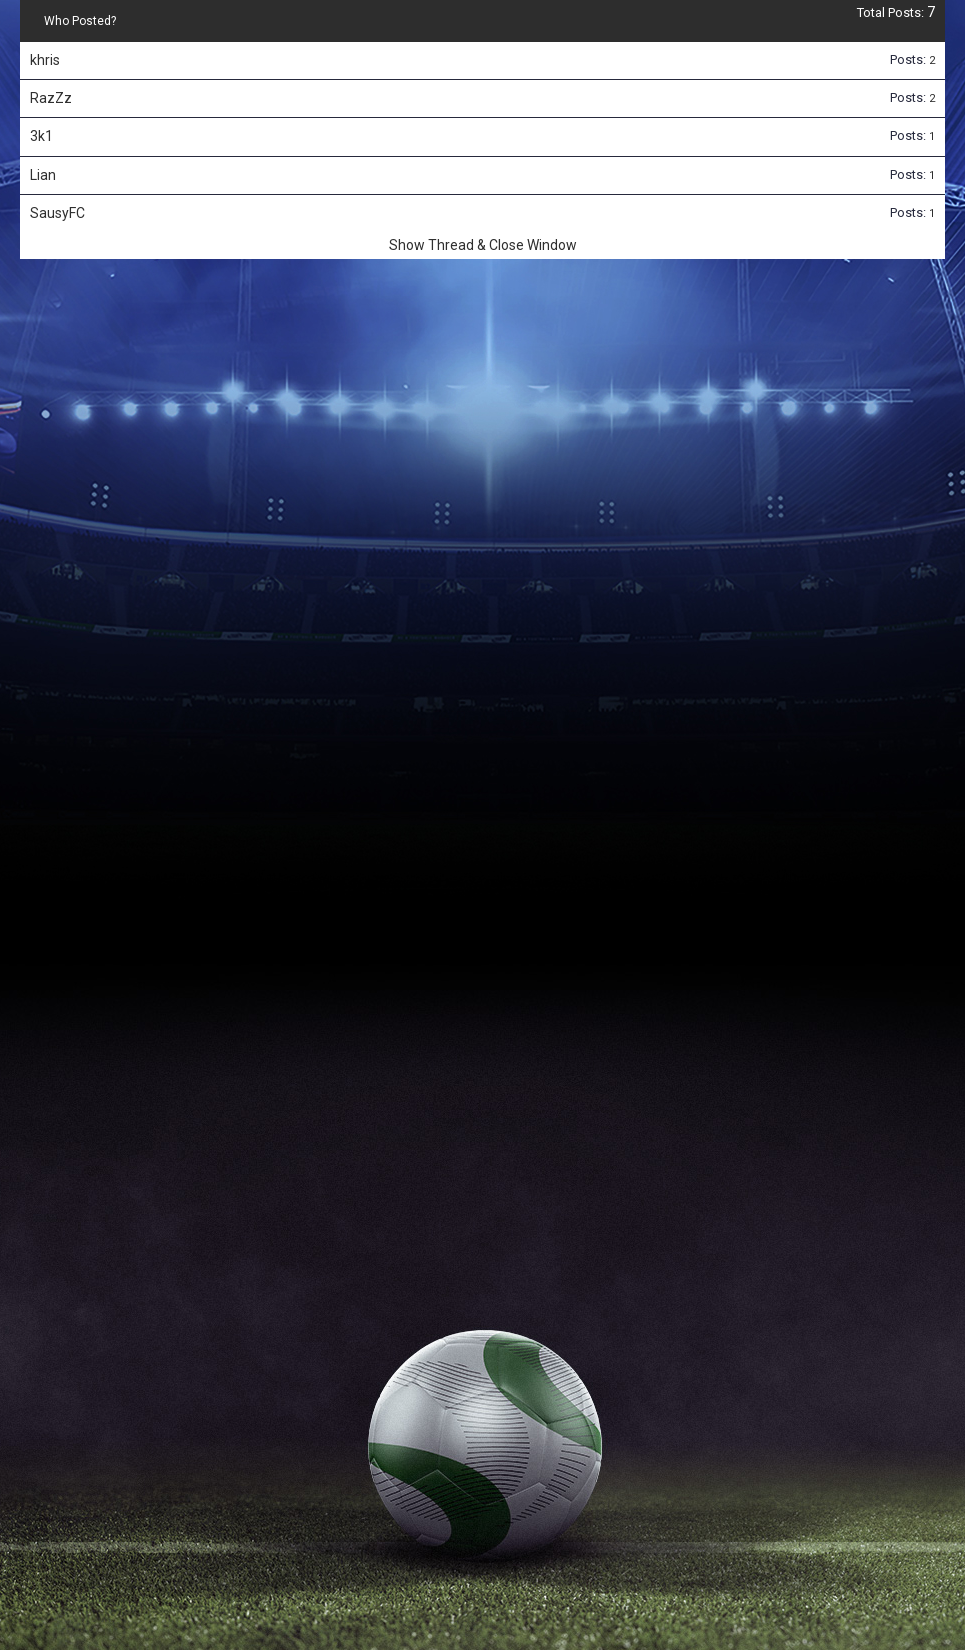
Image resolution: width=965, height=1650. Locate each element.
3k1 (41, 136)
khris (45, 60)
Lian (43, 175)
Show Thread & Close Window (483, 245)
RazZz (51, 98)
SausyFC (57, 213)
